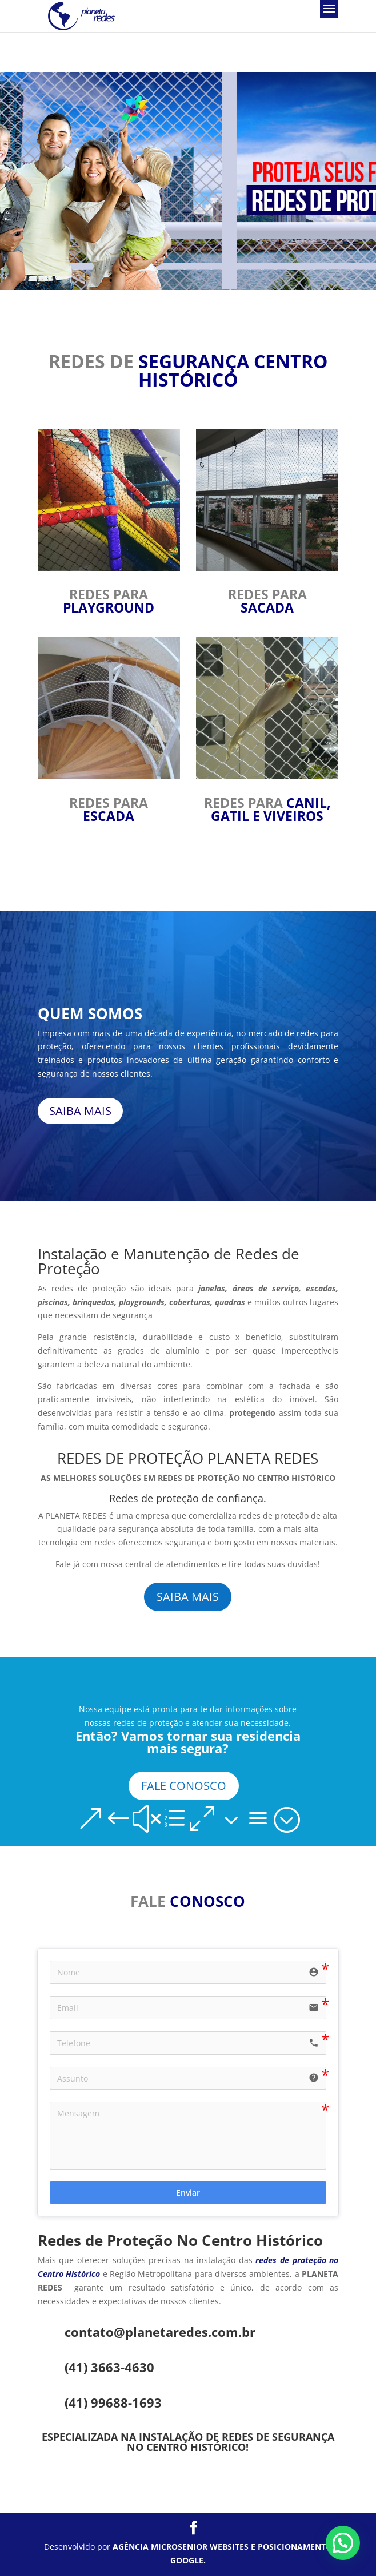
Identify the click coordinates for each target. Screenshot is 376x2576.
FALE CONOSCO (183, 1785)
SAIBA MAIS (80, 1110)
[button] (343, 2543)
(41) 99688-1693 (113, 2402)
